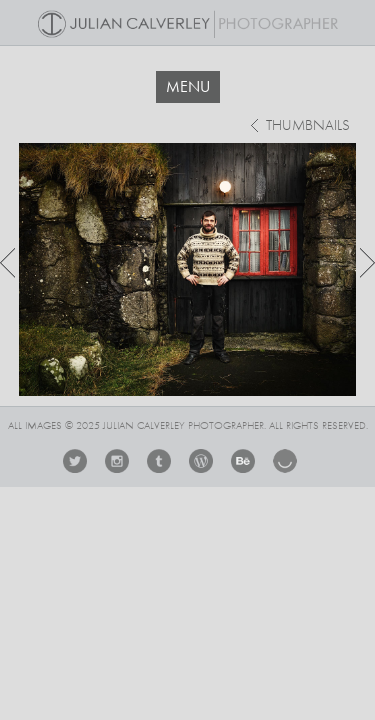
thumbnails (308, 126)
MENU (188, 86)
